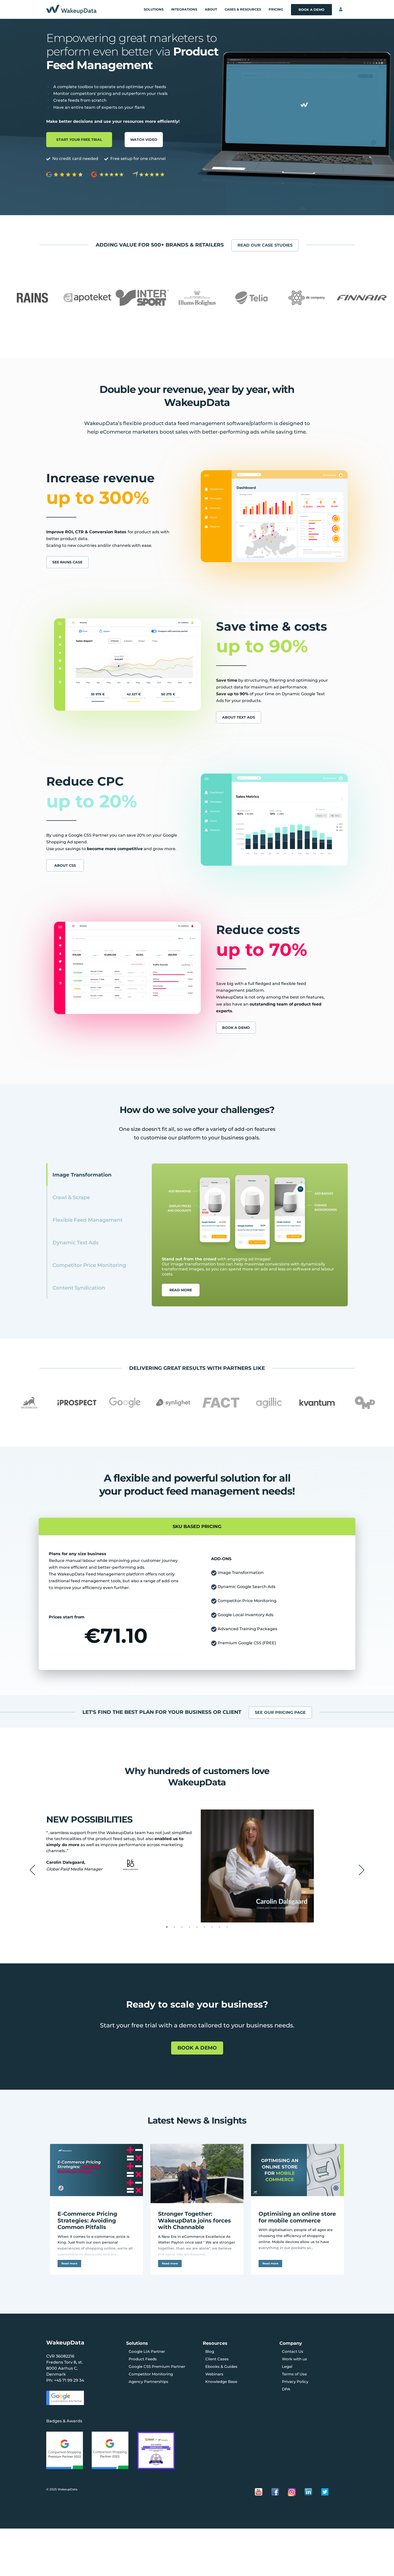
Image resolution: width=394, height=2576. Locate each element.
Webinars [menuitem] (214, 2374)
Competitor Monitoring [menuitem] (151, 2374)
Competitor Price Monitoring (89, 1265)
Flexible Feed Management (88, 1220)
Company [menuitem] (290, 2343)
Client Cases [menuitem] (217, 2359)
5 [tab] (197, 1926)
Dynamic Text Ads (75, 1243)
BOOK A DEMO (236, 1027)
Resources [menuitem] (215, 2343)
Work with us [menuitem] (294, 2359)
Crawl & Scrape (71, 1197)
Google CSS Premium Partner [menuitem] (157, 2366)
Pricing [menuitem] (276, 9)
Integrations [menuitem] (184, 9)
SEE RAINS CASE (67, 562)
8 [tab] (219, 1926)
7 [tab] (212, 1926)
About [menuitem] (211, 9)
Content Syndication (79, 1288)
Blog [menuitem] (209, 2351)
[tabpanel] (197, 1865)
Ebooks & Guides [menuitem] (221, 2366)
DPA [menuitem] (286, 2389)
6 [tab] (204, 1926)
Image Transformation (82, 1175)
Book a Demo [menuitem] (311, 10)
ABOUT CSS (65, 865)
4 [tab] (189, 1926)
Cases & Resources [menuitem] (243, 9)
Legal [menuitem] (287, 2366)
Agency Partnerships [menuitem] (148, 2381)
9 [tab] (227, 1926)
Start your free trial (79, 139)
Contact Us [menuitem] (292, 2351)
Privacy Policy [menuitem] (295, 2381)
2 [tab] (174, 1926)
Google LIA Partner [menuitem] (147, 2351)
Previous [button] (32, 1870)
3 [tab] (181, 1926)
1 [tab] (166, 1926)
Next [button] (361, 1870)
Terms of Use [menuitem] (294, 2374)
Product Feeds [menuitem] (143, 2359)
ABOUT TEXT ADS (238, 717)
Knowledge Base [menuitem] (221, 2381)
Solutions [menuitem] (154, 9)
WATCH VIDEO (143, 139)
